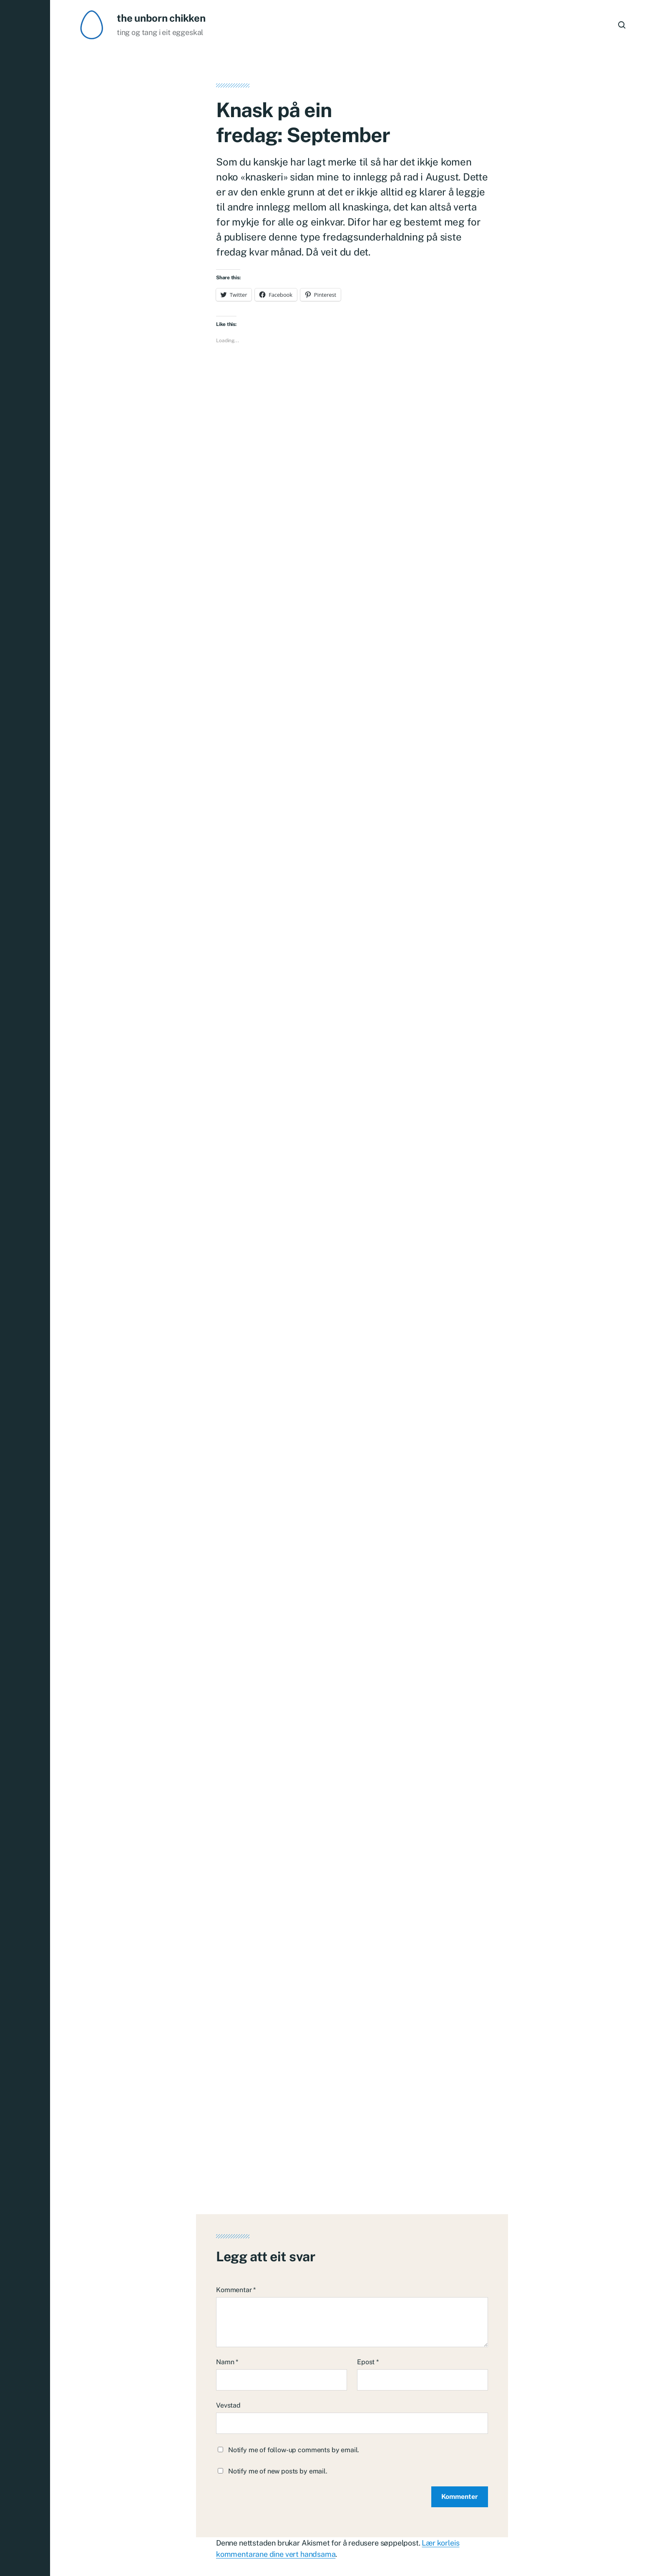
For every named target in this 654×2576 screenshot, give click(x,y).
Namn (227, 2289)
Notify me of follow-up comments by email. (293, 2377)
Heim (477, 2553)
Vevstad (228, 2332)
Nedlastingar (554, 2553)
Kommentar (236, 2216)
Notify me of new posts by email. (277, 2398)
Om (621, 2553)
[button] (25, 1288)
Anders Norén (223, 2553)
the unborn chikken (161, 18)
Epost (368, 2289)
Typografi (510, 2553)
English (595, 2553)
